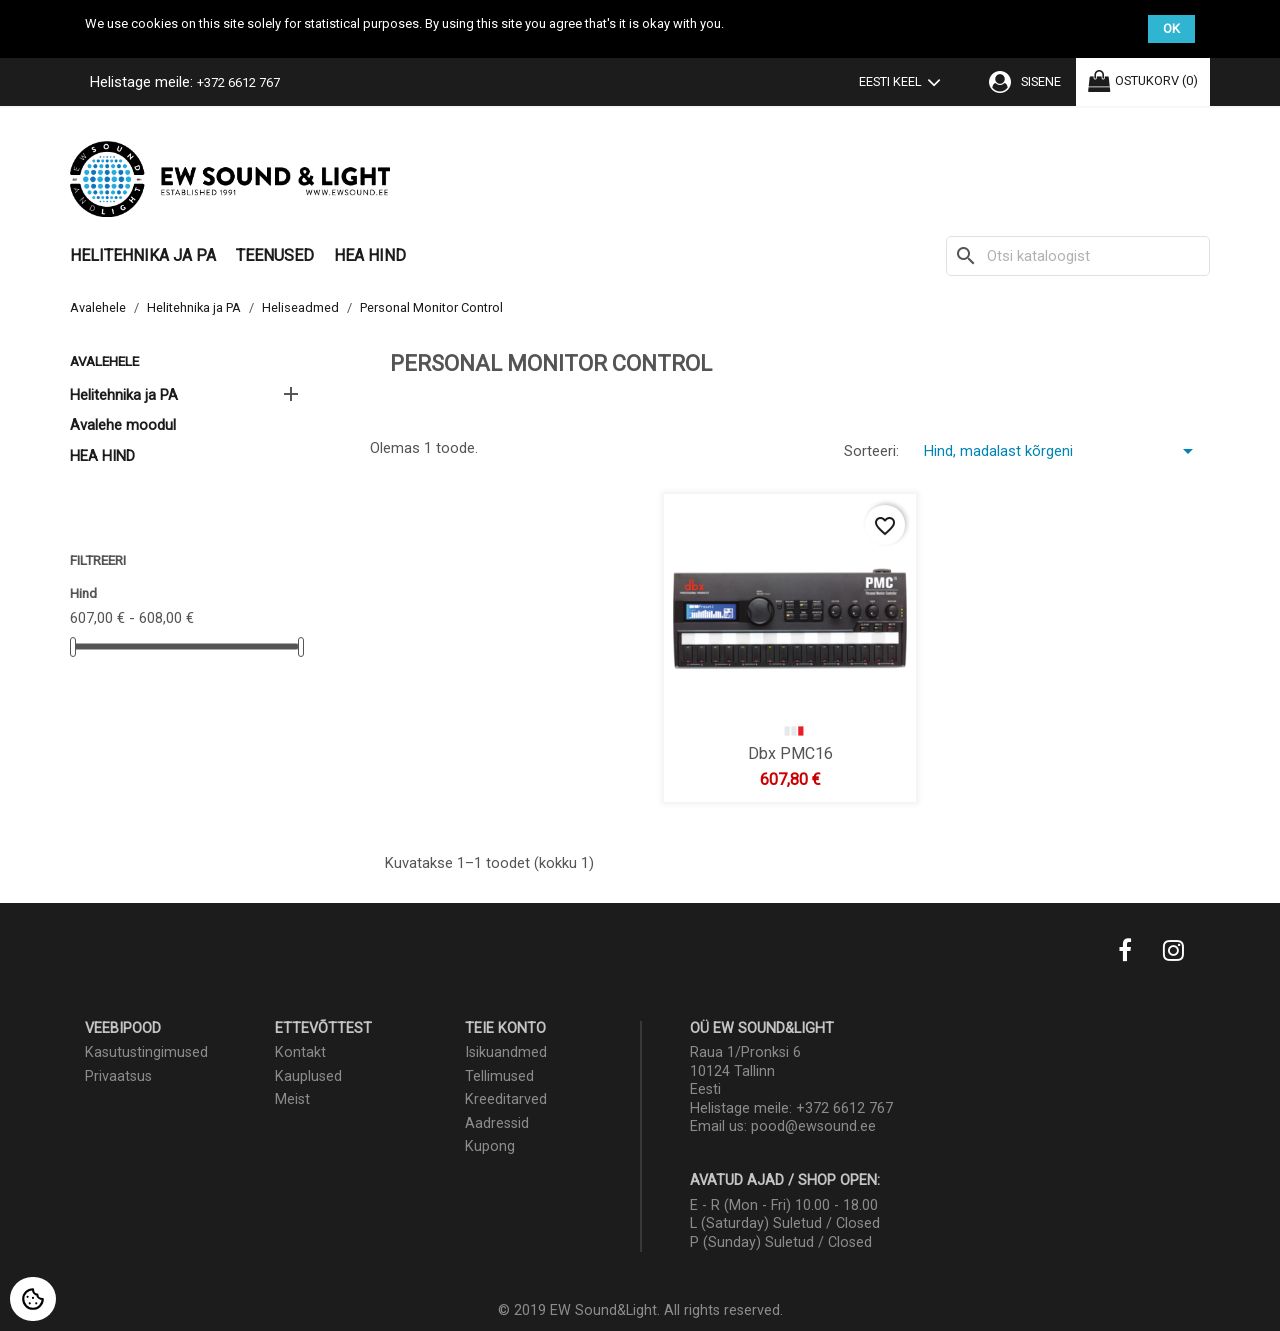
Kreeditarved (506, 1099)
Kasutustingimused (146, 1052)
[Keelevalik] (904, 84)
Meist (292, 1099)
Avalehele (104, 361)
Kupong (490, 1146)
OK (1171, 28)
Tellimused (499, 1076)
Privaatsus (118, 1076)
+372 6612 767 (238, 82)
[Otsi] (1078, 256)
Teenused (275, 255)
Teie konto (505, 1028)
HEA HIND (370, 255)
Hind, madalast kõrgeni (1062, 451)
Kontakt (300, 1052)
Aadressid (497, 1123)
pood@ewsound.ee (813, 1126)
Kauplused (308, 1076)
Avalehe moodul (123, 425)
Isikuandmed (506, 1052)
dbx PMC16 (790, 752)
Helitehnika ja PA (143, 255)
